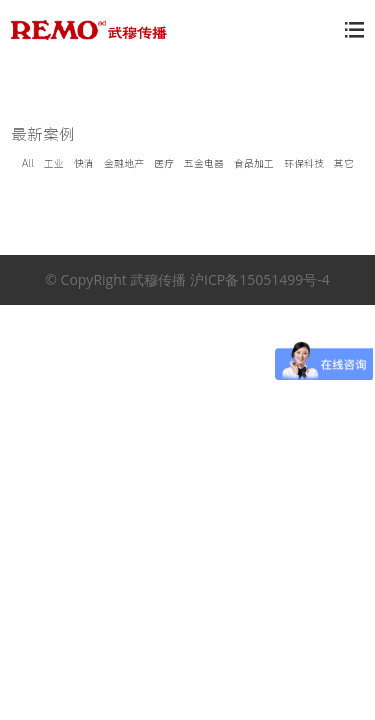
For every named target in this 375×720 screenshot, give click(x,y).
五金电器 (204, 163)
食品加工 (254, 163)
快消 (84, 163)
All (28, 163)
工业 (54, 163)
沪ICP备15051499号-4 (260, 279)
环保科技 (304, 163)
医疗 (164, 163)
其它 (344, 163)
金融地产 (124, 163)
